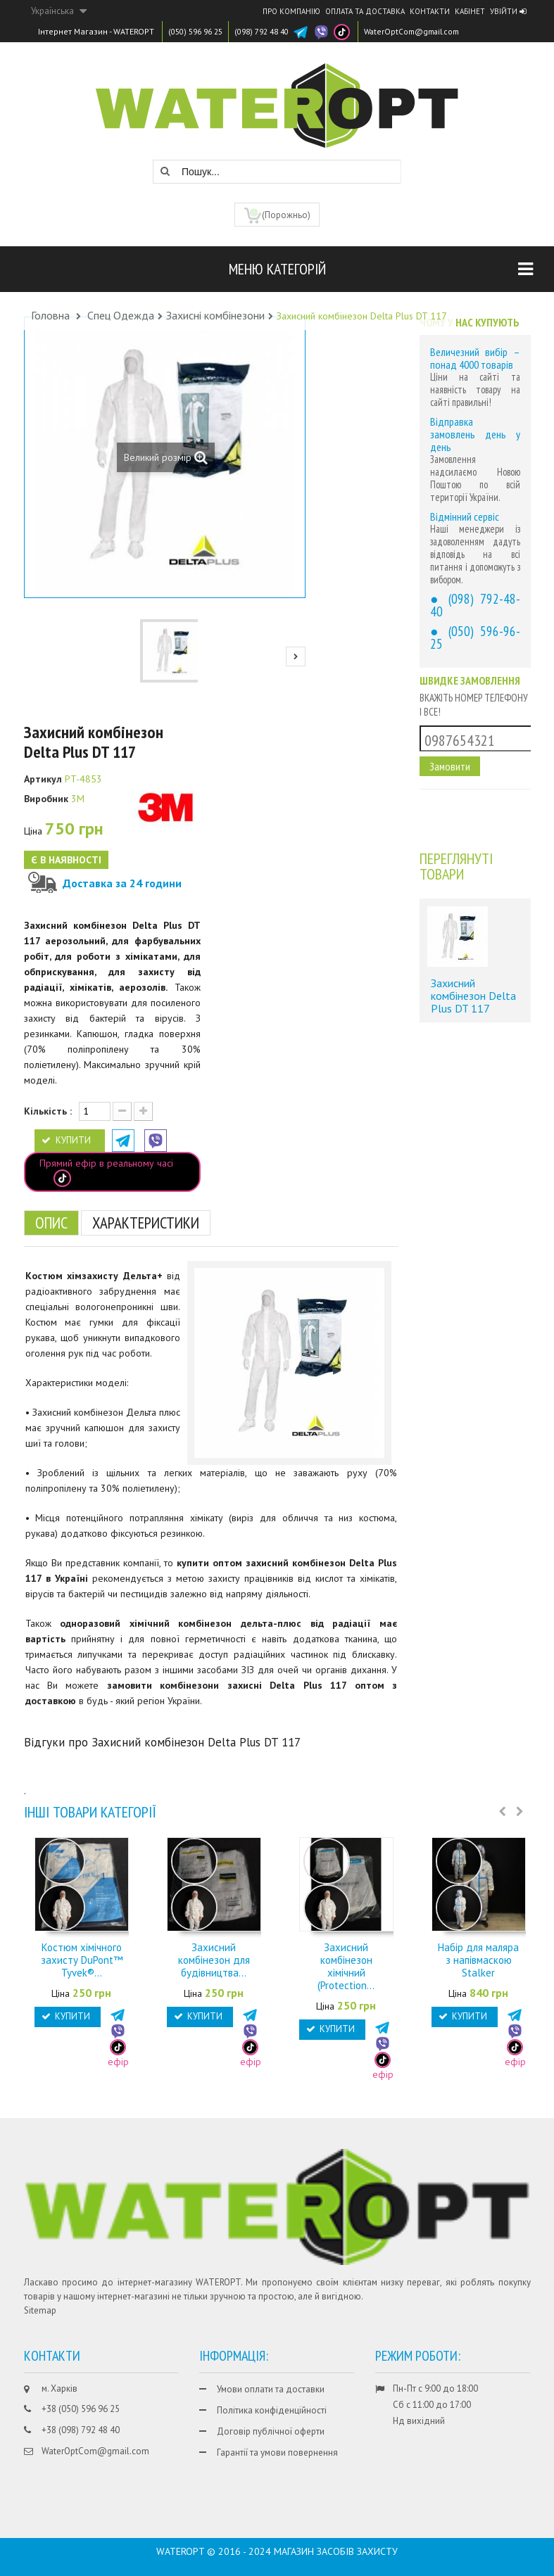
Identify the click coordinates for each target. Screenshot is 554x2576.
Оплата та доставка (365, 11)
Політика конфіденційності (272, 2410)
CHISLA (283, 2549)
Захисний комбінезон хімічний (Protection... (345, 1966)
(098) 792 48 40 (272, 31)
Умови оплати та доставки (271, 2389)
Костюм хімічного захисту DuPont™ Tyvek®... (81, 1960)
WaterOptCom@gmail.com (430, 31)
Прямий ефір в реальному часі (106, 1172)
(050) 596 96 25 (198, 31)
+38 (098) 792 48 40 (81, 2430)
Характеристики (154, 1222)
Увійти (508, 11)
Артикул (43, 779)
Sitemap (40, 2310)
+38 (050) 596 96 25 (81, 2409)
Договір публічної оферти (271, 2431)
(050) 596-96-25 (475, 637)
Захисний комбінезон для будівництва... (214, 1960)
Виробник (46, 798)
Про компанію (291, 11)
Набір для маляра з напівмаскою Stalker (478, 1960)
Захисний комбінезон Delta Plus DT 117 (473, 997)
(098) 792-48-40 (475, 605)
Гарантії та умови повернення (277, 2452)
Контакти (430, 11)
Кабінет (470, 11)
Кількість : (48, 1111)
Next (296, 656)
